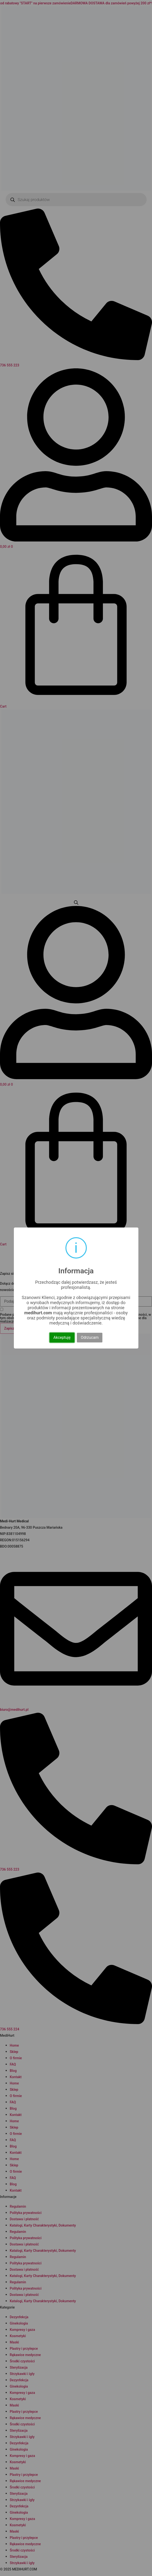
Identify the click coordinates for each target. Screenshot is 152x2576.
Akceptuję (62, 1337)
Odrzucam (89, 1337)
